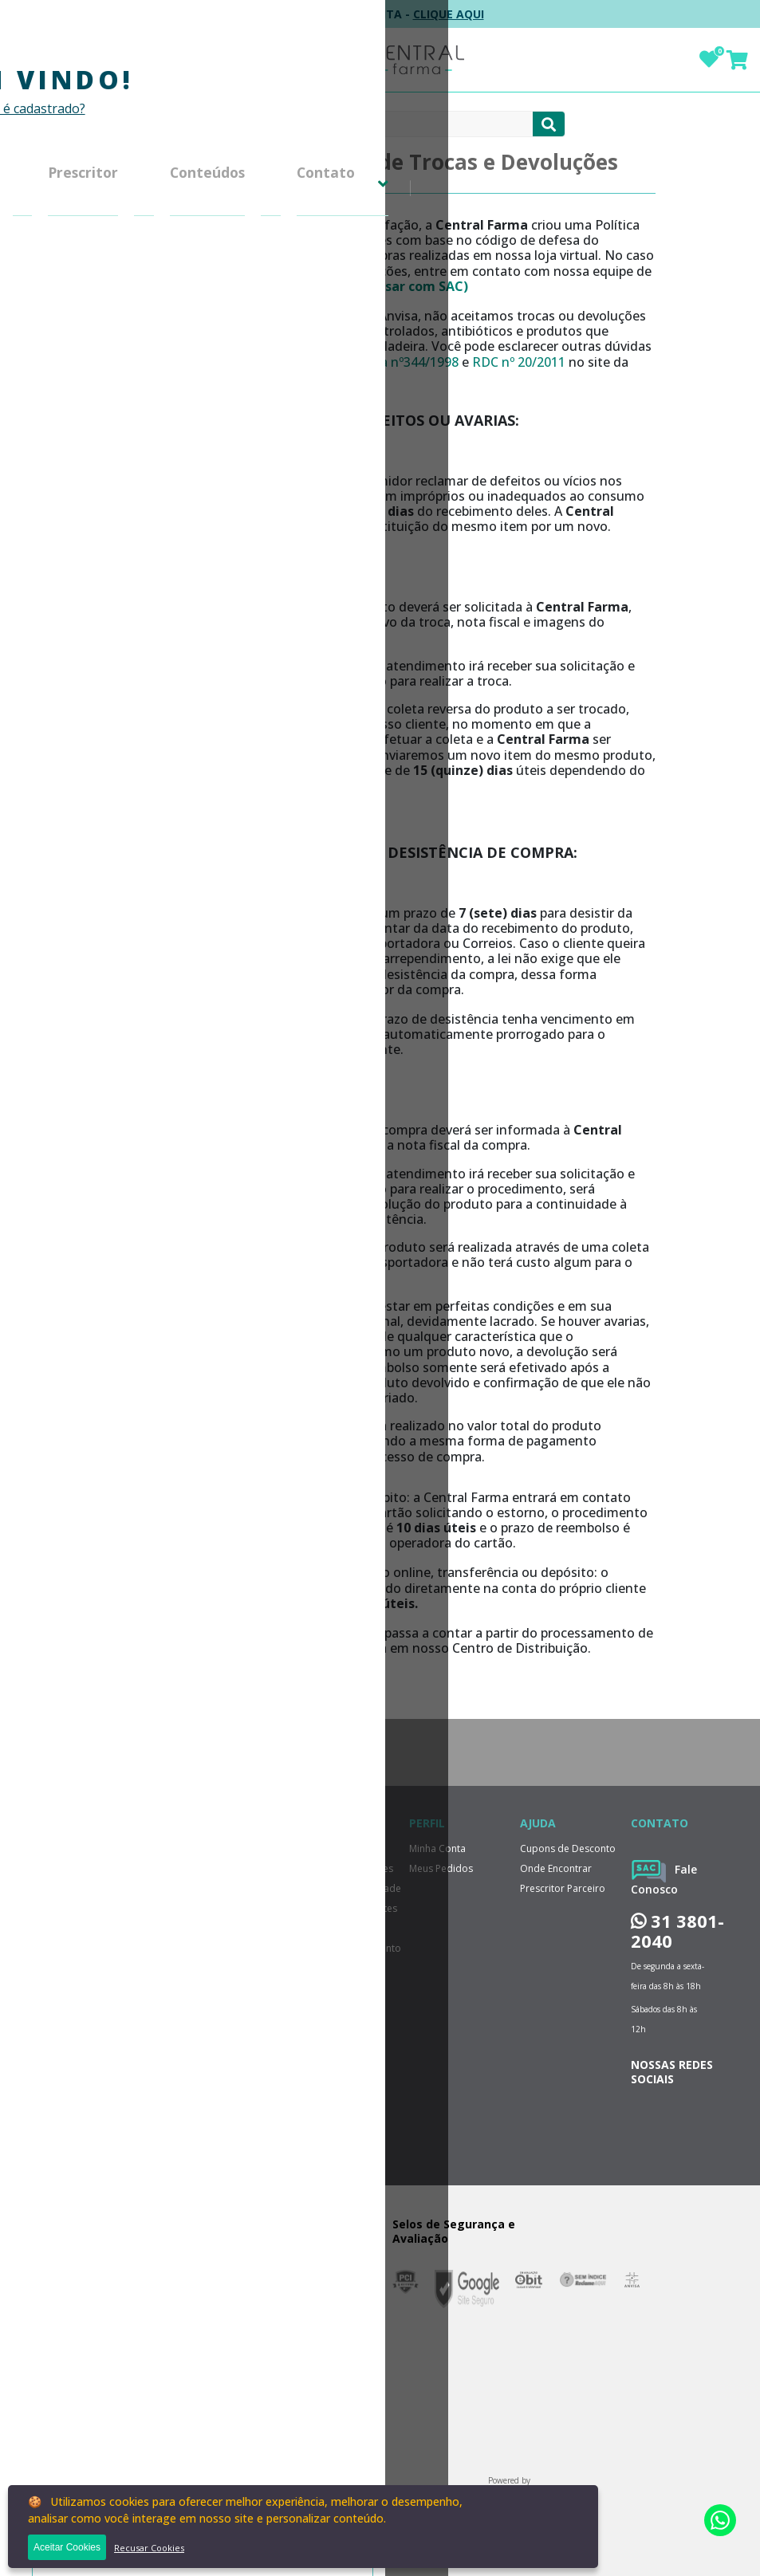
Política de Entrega (153, 313)
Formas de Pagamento (165, 338)
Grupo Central (141, 210)
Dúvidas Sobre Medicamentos (144, 666)
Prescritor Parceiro (562, 1888)
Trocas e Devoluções (160, 236)
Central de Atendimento (138, 511)
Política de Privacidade (163, 261)
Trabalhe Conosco (340, 2008)
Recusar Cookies (149, 2548)
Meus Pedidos (142, 477)
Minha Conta (138, 451)
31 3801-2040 (677, 1931)
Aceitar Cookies (66, 2547)
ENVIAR (169, 1967)
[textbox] (364, 124)
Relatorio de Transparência (142, 372)
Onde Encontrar (556, 1868)
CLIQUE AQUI (448, 14)
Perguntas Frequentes (162, 287)
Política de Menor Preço (150, 624)
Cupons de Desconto (160, 590)
